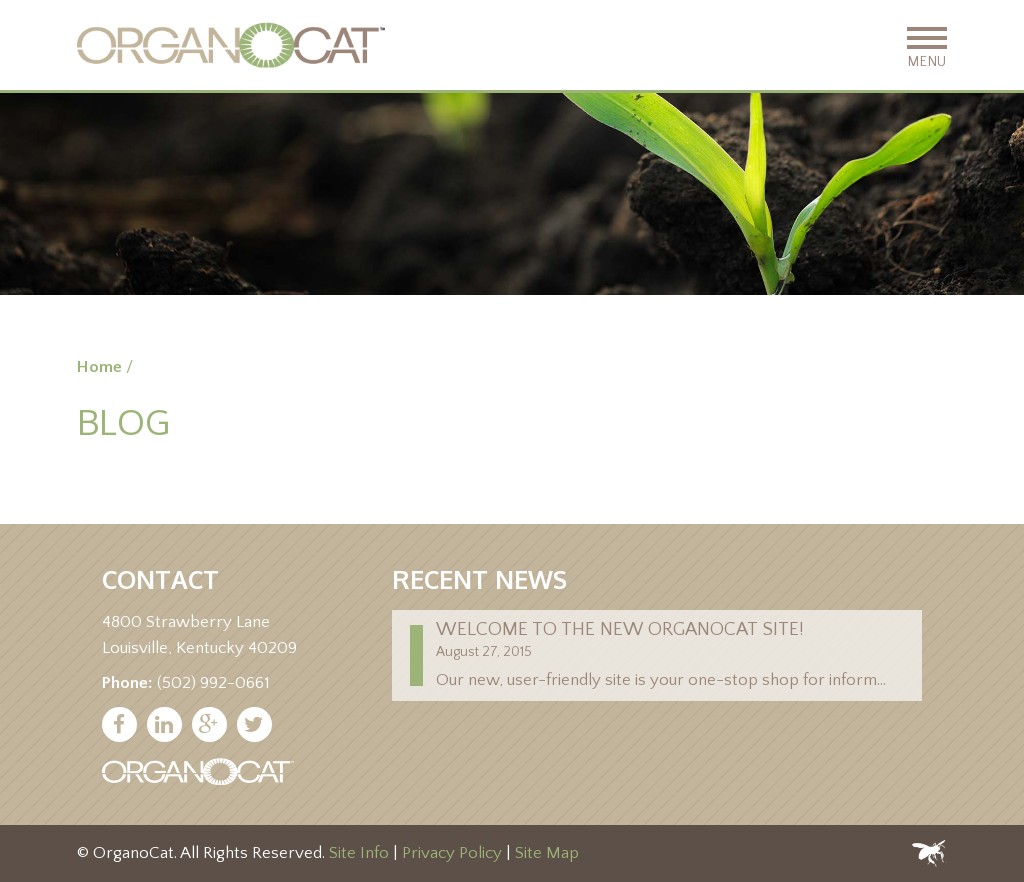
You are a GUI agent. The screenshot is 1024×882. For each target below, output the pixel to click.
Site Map (547, 853)
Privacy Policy (452, 853)
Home (99, 367)
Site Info (359, 853)
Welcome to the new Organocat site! (620, 629)
